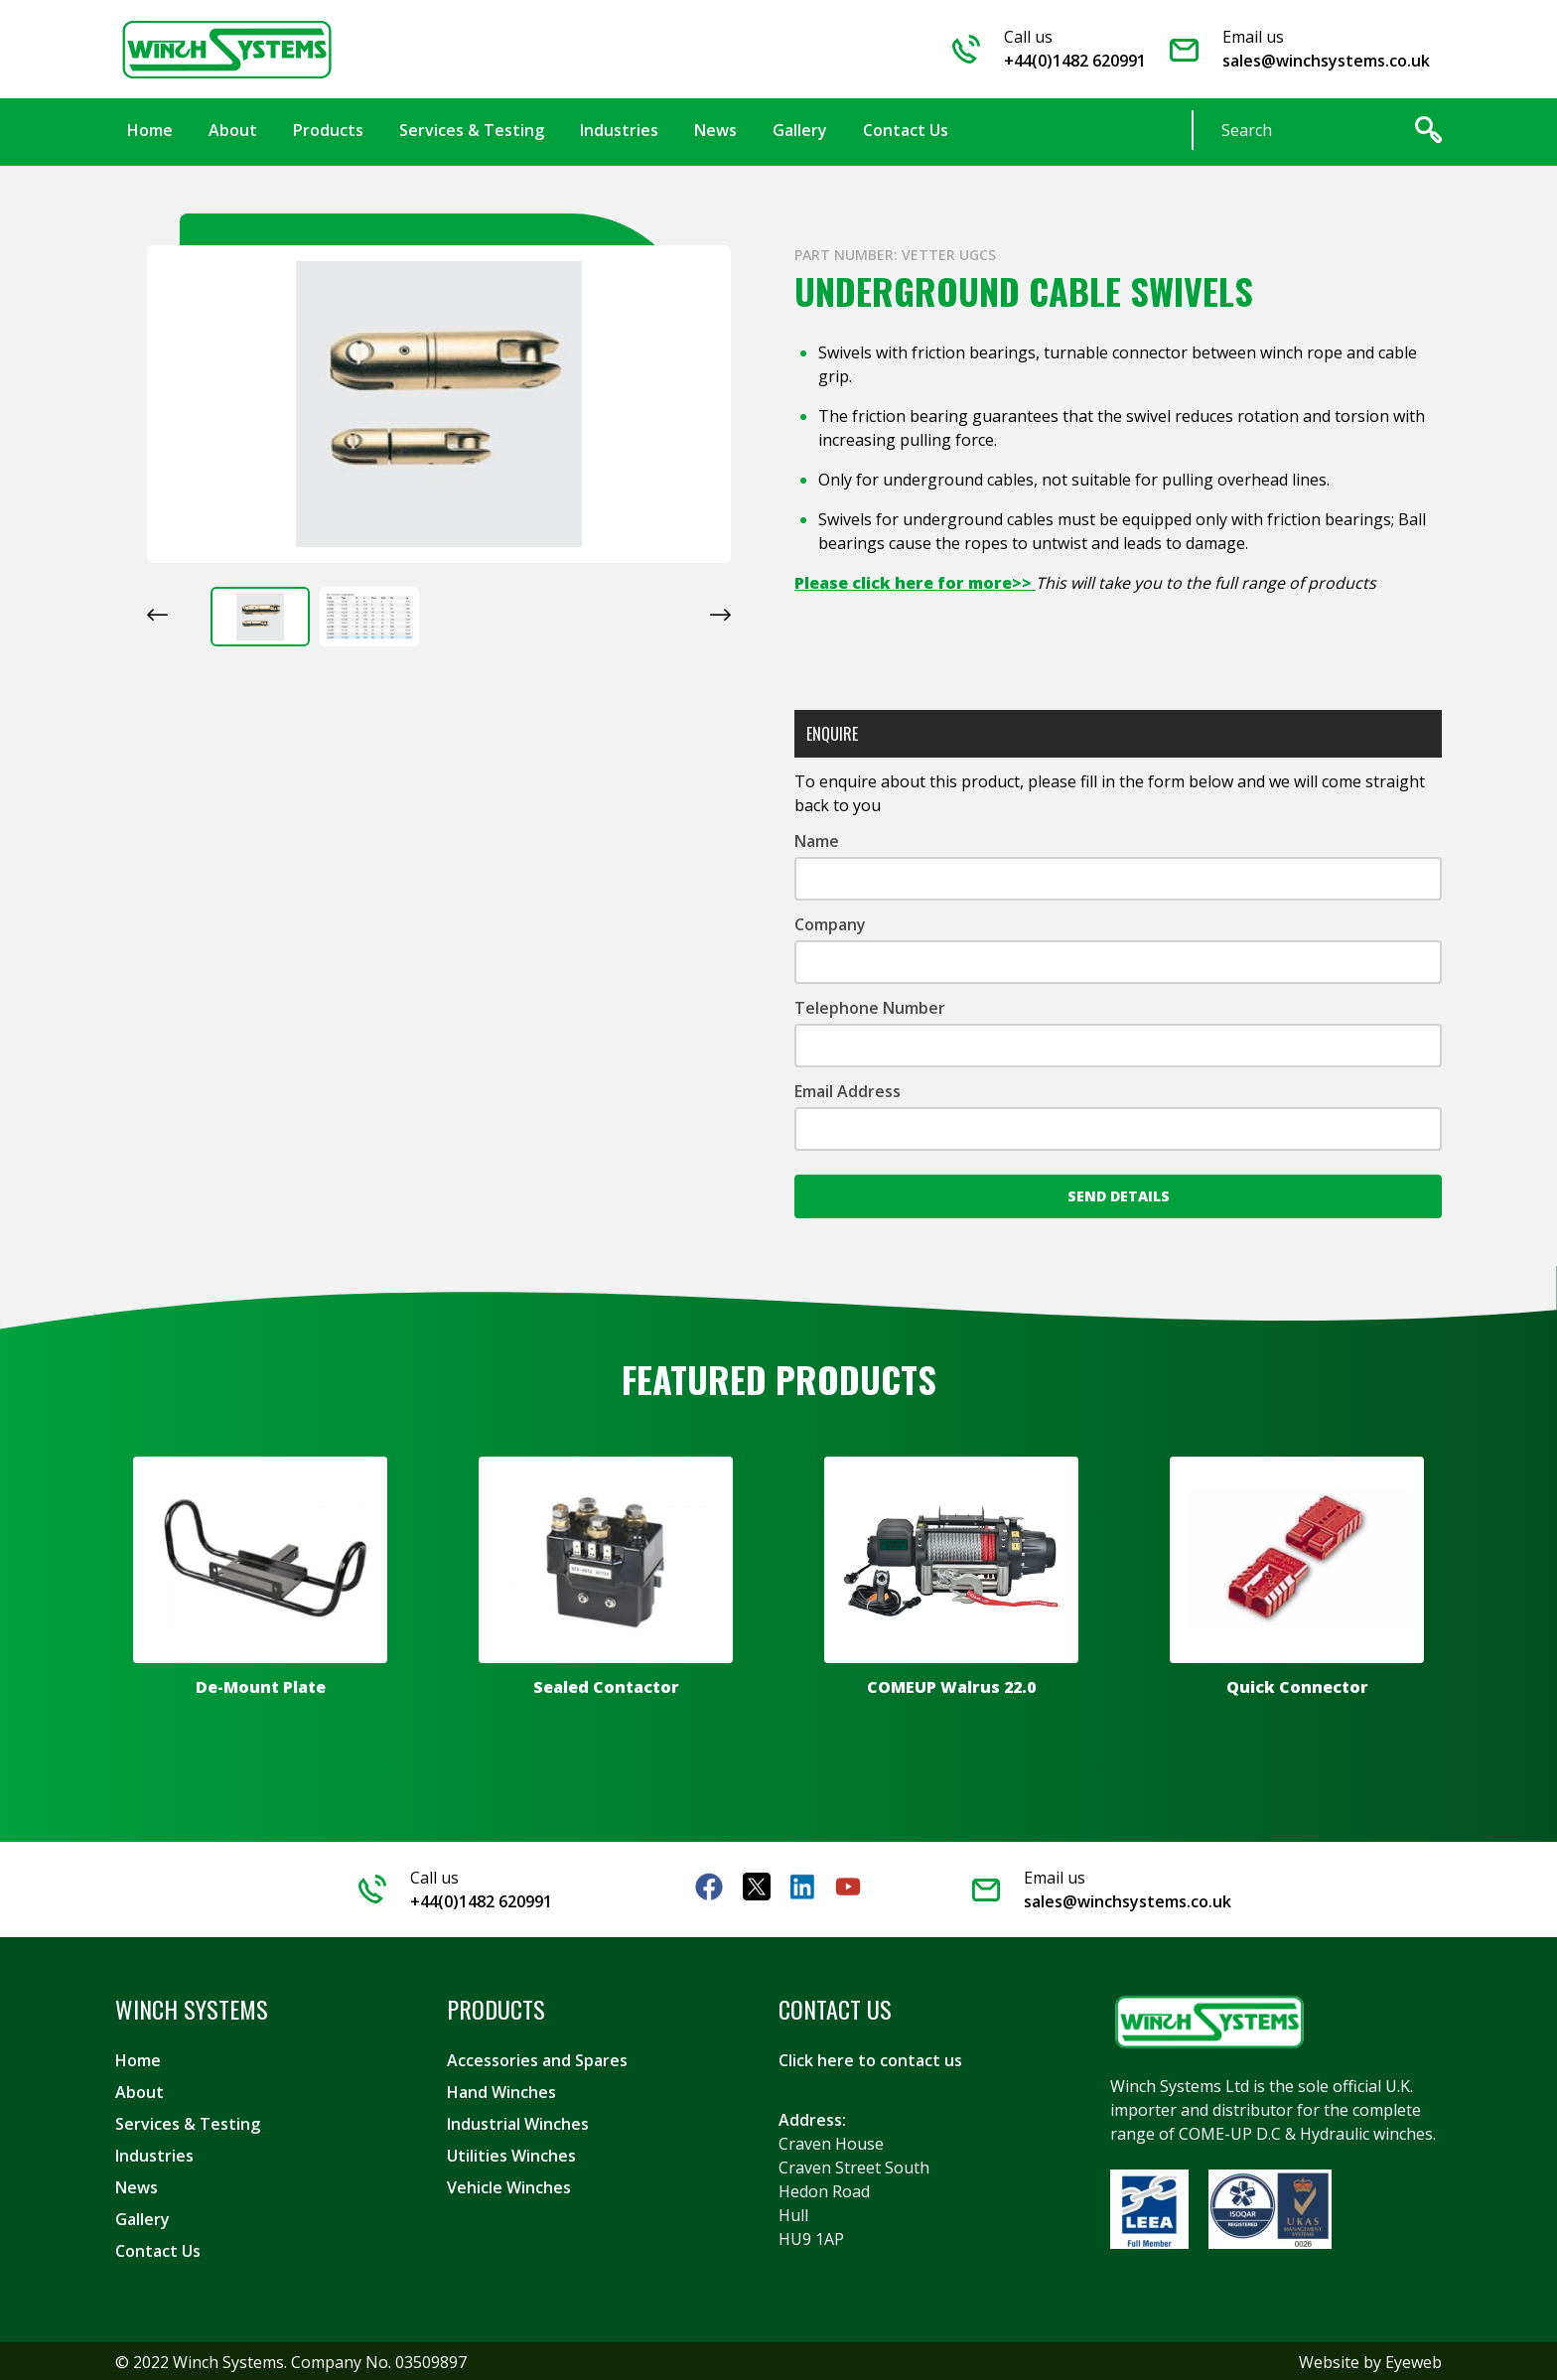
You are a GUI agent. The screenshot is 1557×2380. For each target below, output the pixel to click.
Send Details (1118, 1194)
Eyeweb (1413, 2360)
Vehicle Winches (509, 2185)
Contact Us (158, 2249)
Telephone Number (869, 1006)
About (139, 2090)
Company (830, 922)
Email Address (847, 1089)
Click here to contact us (870, 2058)
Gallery (142, 2217)
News (136, 2185)
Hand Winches (501, 2090)
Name (816, 839)
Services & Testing (187, 2122)
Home (138, 2058)
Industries (154, 2154)
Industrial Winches (518, 2122)
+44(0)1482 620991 (1075, 60)
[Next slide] (720, 613)
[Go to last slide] (157, 613)
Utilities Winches (511, 2154)
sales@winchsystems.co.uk (1326, 60)
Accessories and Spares (537, 2058)
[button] (260, 614)
